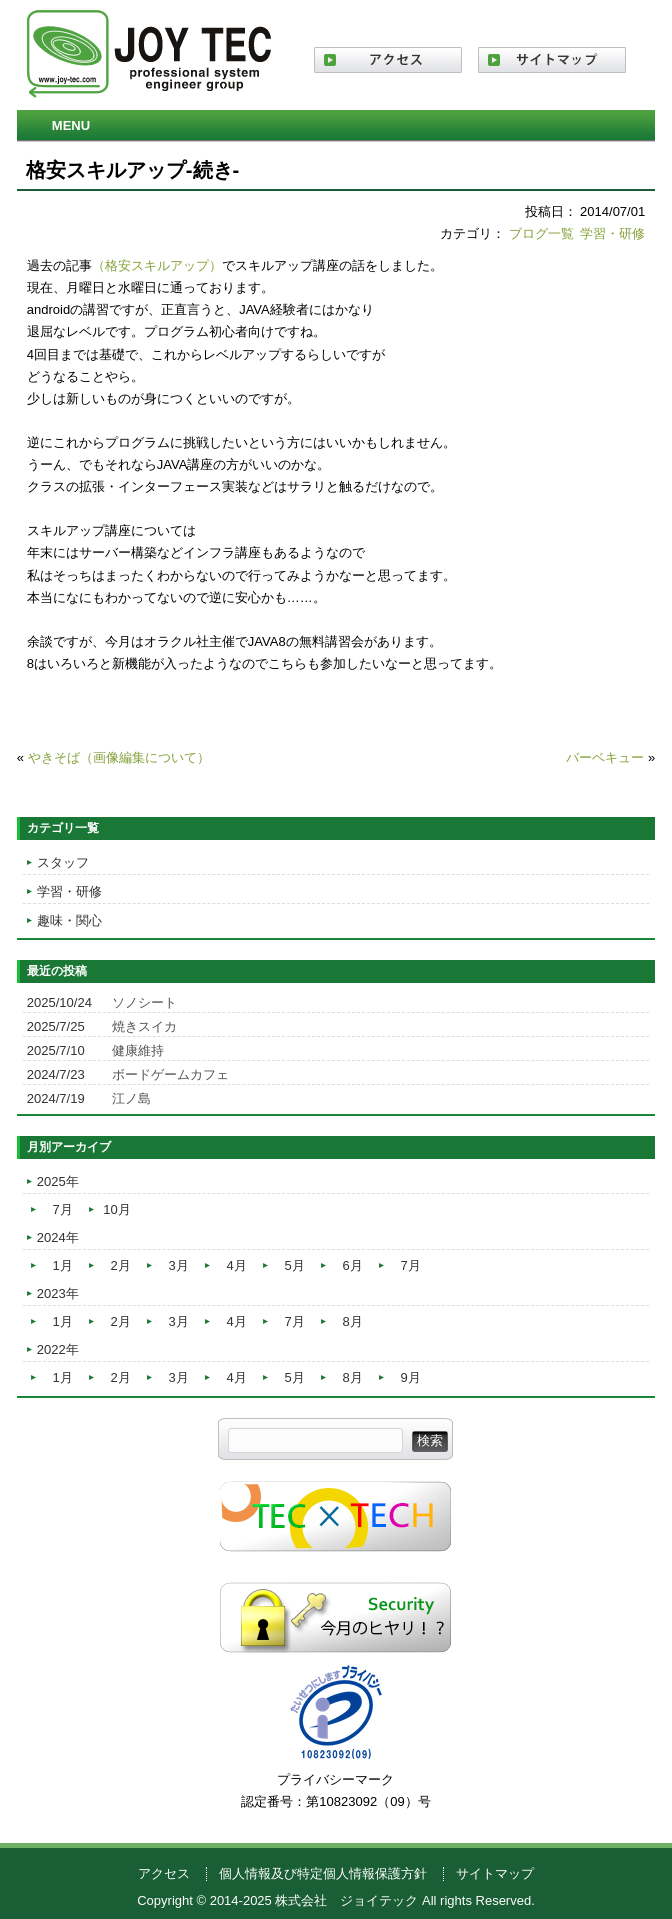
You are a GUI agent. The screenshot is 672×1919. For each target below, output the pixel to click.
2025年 (58, 1181)
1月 (63, 1265)
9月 (411, 1377)
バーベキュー (605, 757)
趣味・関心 (69, 920)
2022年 (58, 1349)
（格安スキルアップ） (157, 265)
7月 (63, 1209)
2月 (121, 1265)
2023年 (58, 1293)
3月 (179, 1265)
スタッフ (63, 862)
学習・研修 (612, 233)
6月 (353, 1265)
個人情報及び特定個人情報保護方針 (323, 1873)
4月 (237, 1265)
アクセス (164, 1873)
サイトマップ (495, 1873)
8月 (353, 1321)
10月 (116, 1209)
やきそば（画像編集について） (119, 757)
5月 (295, 1265)
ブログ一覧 (541, 233)
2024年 (58, 1237)
